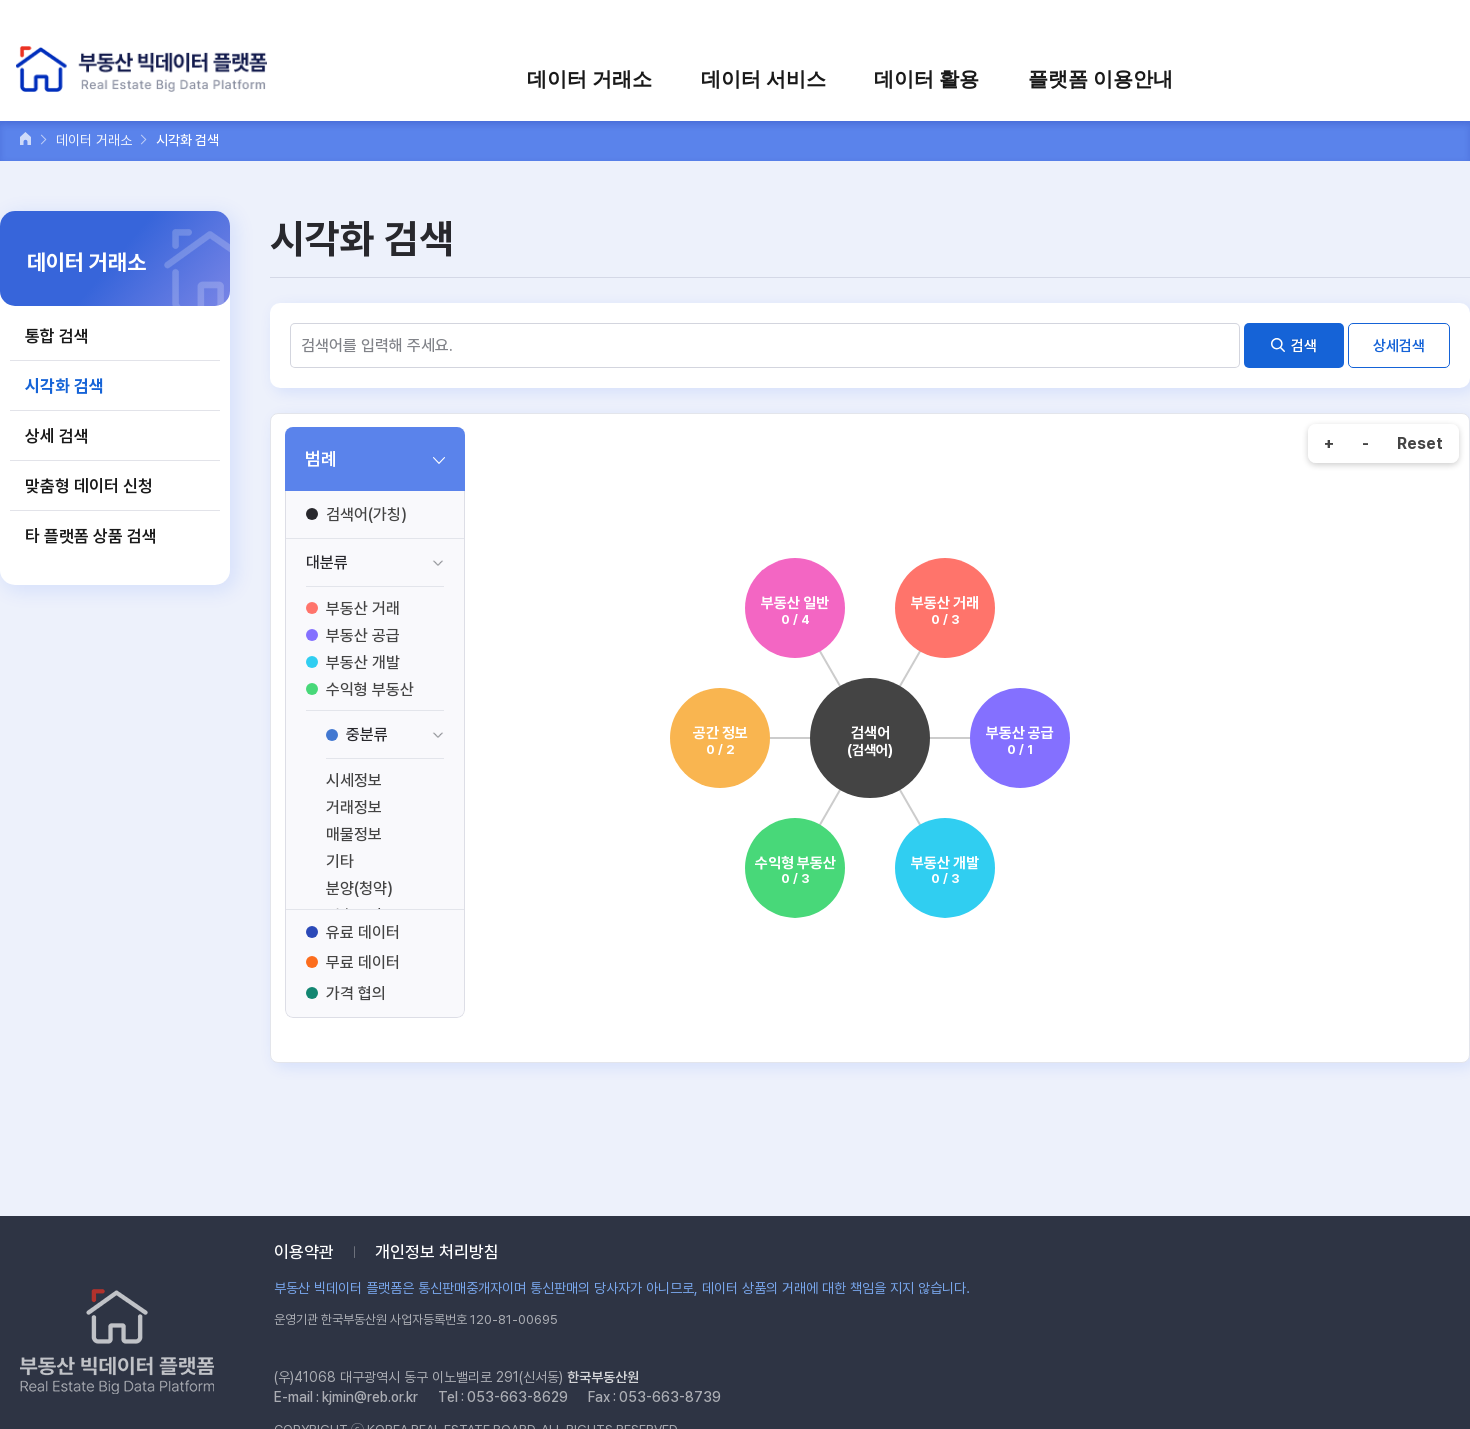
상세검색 (1399, 346)
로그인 (1120, 27)
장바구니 (1267, 27)
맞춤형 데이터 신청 (89, 486)
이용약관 (304, 1252)
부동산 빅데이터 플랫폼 (144, 69)
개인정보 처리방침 (437, 1252)
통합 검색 (57, 336)
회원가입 (1191, 27)
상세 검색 (57, 436)
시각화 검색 (64, 386)
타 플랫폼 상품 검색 (91, 536)
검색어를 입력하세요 (1381, 27)
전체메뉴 (1433, 77)
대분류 (327, 562)
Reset (1420, 443)
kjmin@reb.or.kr (370, 1397)
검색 (1304, 346)
